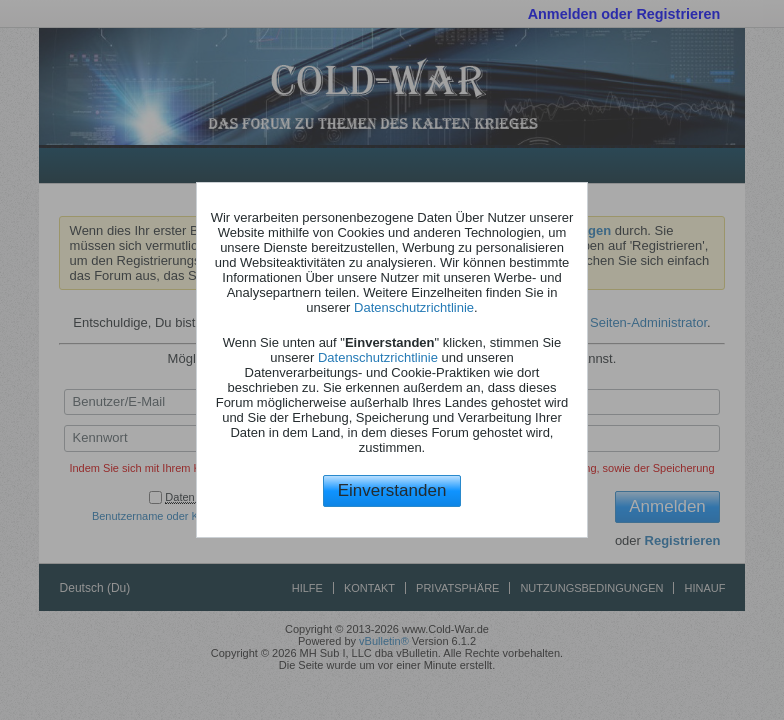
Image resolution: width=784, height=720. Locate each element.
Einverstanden (392, 490)
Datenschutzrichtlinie (414, 307)
